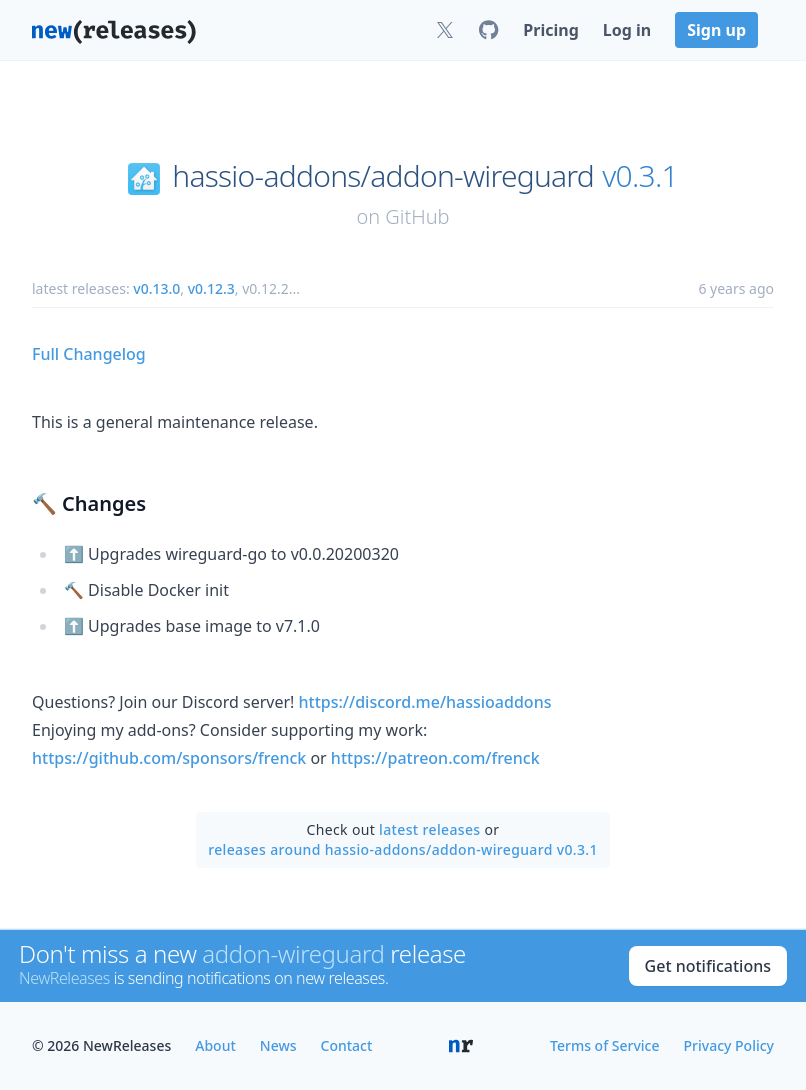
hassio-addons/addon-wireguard (383, 176)
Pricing (550, 30)
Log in (627, 30)
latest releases (429, 829)
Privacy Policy (729, 1045)
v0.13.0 (156, 288)
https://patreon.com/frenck (435, 758)
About (215, 1045)
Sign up (716, 30)
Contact (347, 1045)
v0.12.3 (211, 288)
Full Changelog (89, 354)
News (278, 1045)
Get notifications (708, 966)
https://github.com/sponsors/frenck (169, 758)
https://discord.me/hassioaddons (425, 702)
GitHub (417, 216)
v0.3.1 (640, 176)
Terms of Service (604, 1045)
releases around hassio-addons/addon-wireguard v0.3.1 (403, 849)
